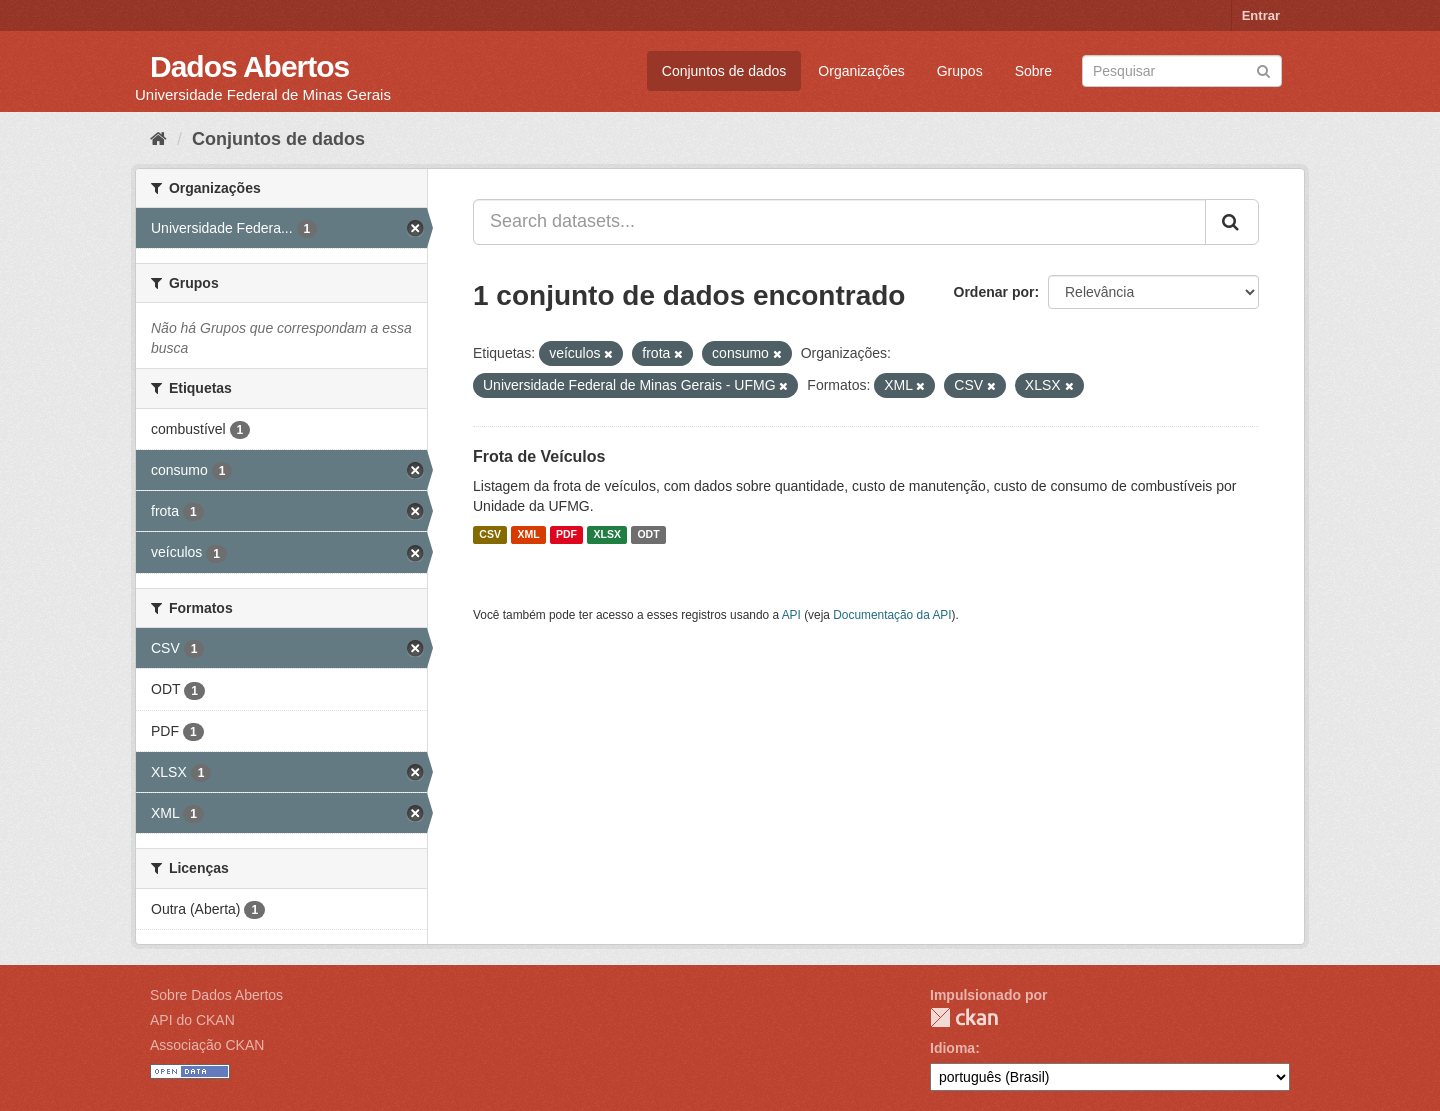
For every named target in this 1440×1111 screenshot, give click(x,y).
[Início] (158, 139)
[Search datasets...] (839, 222)
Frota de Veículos (539, 456)
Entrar (1261, 15)
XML (528, 535)
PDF (566, 535)
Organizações (861, 71)
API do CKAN (192, 1020)
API (791, 615)
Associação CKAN (207, 1045)
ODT (648, 535)
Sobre (1033, 71)
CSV (490, 535)
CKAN (964, 1017)
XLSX (607, 535)
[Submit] (1263, 69)
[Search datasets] (1182, 71)
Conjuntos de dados (724, 71)
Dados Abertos (249, 66)
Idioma (952, 1048)
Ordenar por (994, 292)
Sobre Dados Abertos (216, 995)
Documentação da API (892, 615)
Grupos (960, 71)
